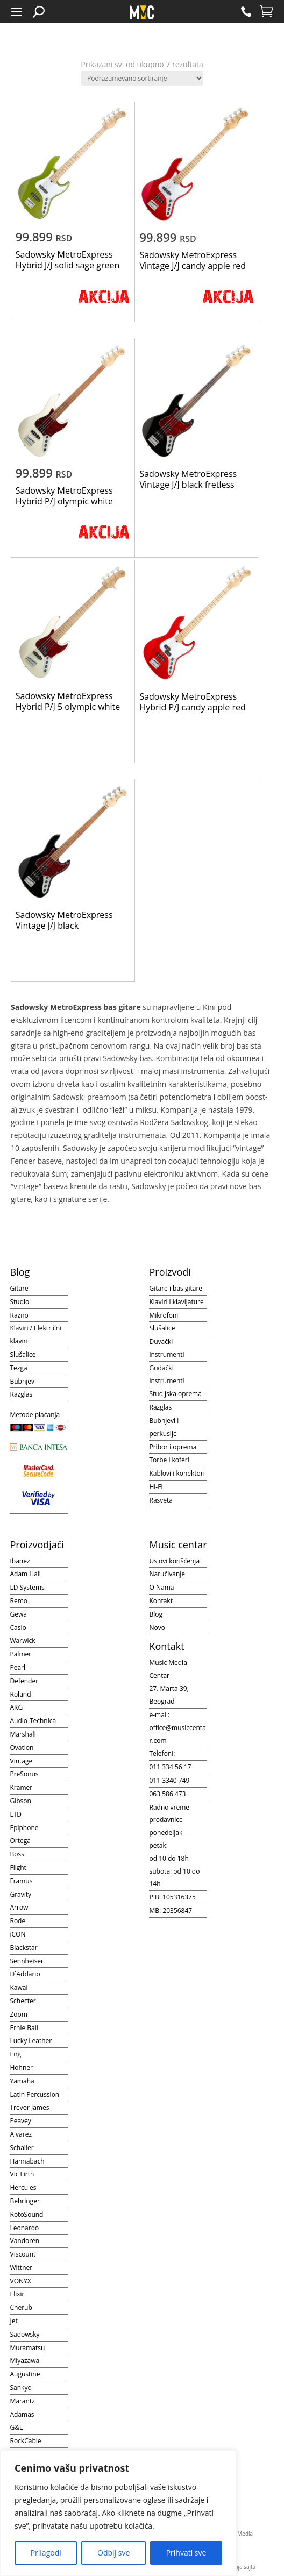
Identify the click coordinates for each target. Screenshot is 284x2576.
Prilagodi (46, 2552)
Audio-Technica (33, 1720)
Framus (21, 1880)
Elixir (17, 2294)
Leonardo (24, 2227)
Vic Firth (22, 2174)
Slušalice (23, 1354)
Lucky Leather (31, 2040)
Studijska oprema (175, 1393)
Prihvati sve (186, 2552)
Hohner (21, 2067)
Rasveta (160, 1500)
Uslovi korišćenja (174, 1560)
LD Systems (27, 1587)
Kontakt (160, 1600)
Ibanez (20, 1560)
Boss (17, 1854)
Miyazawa (24, 2360)
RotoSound (26, 2214)
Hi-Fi (155, 1486)
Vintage (21, 1761)
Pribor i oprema (172, 1446)
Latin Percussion (34, 2094)
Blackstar (23, 1947)
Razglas (21, 1394)
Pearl (17, 1667)
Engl (16, 2054)
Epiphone (24, 1827)
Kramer (21, 1787)
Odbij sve (113, 2552)
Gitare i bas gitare (175, 1288)
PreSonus (24, 1773)
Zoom (18, 2014)
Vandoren (24, 2240)
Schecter (23, 2000)
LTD (16, 1814)
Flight (18, 1867)
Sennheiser (27, 1961)
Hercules (23, 2187)
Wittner (21, 2267)
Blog (155, 1614)
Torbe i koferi (169, 1459)
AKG (16, 1707)
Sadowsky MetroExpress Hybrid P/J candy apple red (192, 702)
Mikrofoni (163, 1315)
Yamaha (22, 2081)
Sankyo (20, 2387)
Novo (157, 1627)
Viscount (23, 2254)
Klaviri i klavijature (176, 1301)
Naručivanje (167, 1573)
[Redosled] (142, 78)
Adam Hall (25, 1573)
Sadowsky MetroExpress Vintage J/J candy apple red (192, 260)
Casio (18, 1627)
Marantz (22, 2401)
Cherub (21, 2307)
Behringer (24, 2200)
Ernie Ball (24, 2027)
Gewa (18, 1614)
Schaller (21, 2147)
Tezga (18, 1367)
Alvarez (21, 2134)
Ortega (20, 1840)
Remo (18, 1600)
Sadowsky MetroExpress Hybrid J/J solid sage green (67, 259)
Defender (24, 1680)
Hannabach (27, 2161)
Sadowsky (24, 2334)
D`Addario (25, 1974)
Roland (20, 1694)
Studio (19, 1301)
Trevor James (29, 2107)
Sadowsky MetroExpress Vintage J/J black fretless (188, 479)
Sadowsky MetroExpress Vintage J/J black (64, 920)
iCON (17, 1934)
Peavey (20, 2120)
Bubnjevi (23, 1381)
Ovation (21, 1747)
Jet (13, 2320)
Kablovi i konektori (176, 1473)
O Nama (161, 1587)
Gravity (20, 1894)
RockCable (25, 2440)
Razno (19, 1315)
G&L (16, 2427)
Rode (17, 1920)
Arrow (19, 1907)
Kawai (18, 1987)
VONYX (20, 2281)
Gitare (19, 1288)
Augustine (25, 2374)
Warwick (22, 1640)
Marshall (23, 1734)
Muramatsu (27, 2347)
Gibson (20, 1800)
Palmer (20, 1654)
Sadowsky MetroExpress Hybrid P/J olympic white (64, 496)
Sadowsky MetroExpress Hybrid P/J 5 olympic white (68, 701)
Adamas (22, 2414)
